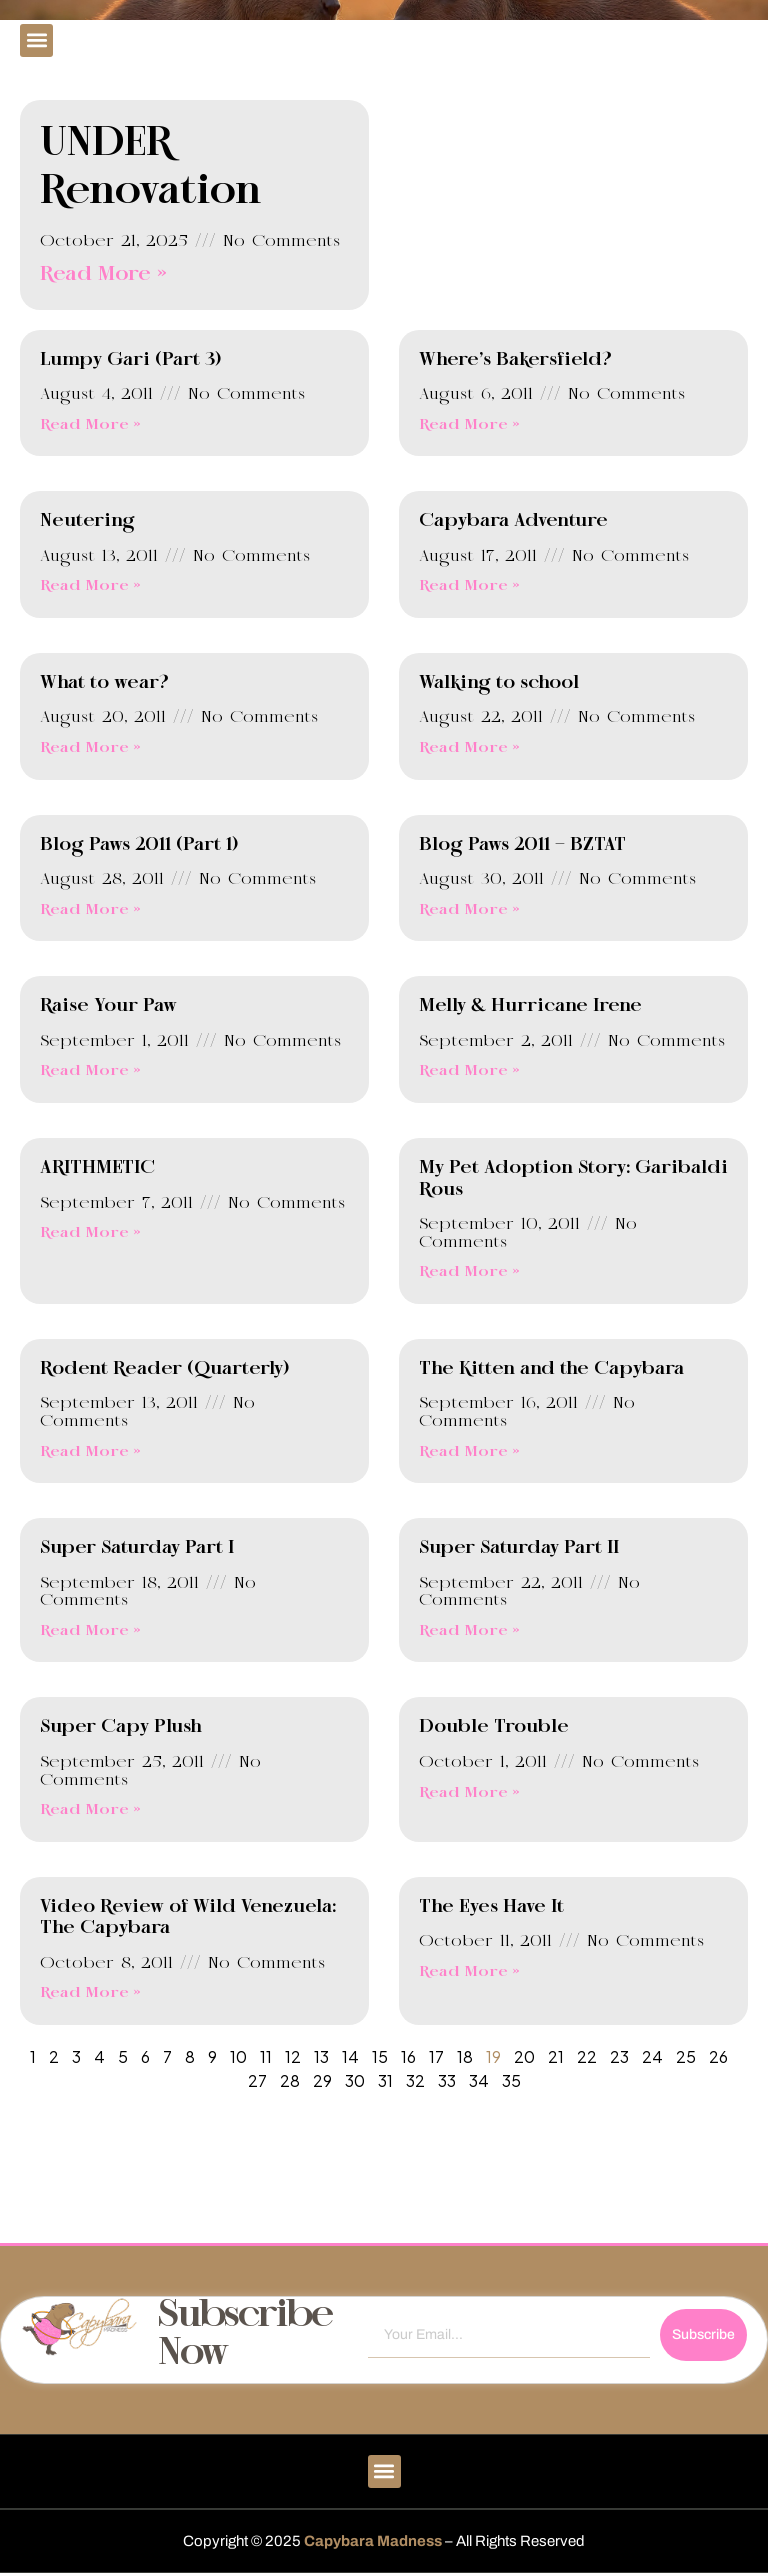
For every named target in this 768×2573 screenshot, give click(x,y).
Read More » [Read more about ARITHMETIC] (90, 1233)
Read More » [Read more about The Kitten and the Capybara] (469, 1452)
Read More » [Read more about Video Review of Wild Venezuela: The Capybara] (90, 1993)
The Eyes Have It (491, 1907)
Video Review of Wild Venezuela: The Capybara (188, 1918)
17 (436, 2056)
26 (718, 2056)
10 (238, 2056)
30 (355, 2080)
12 (293, 2056)
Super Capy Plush (121, 1727)
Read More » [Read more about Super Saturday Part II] (469, 1631)
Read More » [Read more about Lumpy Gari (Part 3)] (90, 425)
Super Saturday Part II (519, 1548)
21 (556, 2056)
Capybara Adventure (513, 521)
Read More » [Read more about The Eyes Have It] (469, 1972)
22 (587, 2056)
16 (408, 2056)
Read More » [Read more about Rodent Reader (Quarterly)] (90, 1452)
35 (511, 2080)
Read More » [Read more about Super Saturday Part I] (90, 1631)
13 (321, 2056)
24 (652, 2056)
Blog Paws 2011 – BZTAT (522, 845)
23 (619, 2056)
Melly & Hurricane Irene (530, 1006)
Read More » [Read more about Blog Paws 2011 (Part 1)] (90, 910)
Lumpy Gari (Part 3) (130, 360)
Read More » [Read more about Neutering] (90, 586)
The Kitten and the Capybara (551, 1369)
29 (322, 2080)
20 (524, 2056)
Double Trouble (494, 1727)
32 (415, 2080)
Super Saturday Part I (137, 1548)
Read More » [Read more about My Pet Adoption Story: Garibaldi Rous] (469, 1272)
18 (465, 2056)
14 (350, 2056)
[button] (36, 40)
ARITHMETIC (97, 1168)
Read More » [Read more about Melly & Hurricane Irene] (469, 1071)
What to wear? (104, 683)
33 (447, 2080)
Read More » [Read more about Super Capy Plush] (90, 1810)
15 (380, 2056)
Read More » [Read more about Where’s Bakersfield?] (469, 425)
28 (290, 2080)
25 (686, 2056)
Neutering (87, 521)
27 (257, 2080)
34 (479, 2080)
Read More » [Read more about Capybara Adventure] (469, 586)
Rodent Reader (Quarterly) (164, 1369)
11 (266, 2056)
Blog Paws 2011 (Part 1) (139, 845)
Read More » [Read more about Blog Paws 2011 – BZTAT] (469, 910)
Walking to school (499, 683)
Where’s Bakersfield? (515, 360)
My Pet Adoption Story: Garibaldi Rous (573, 1179)
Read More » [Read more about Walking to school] (469, 748)
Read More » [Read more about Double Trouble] (469, 1793)
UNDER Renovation (151, 168)
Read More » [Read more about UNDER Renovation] (103, 274)
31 (385, 2080)
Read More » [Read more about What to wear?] (90, 748)
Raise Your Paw (108, 1006)
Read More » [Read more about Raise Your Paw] (90, 1071)
